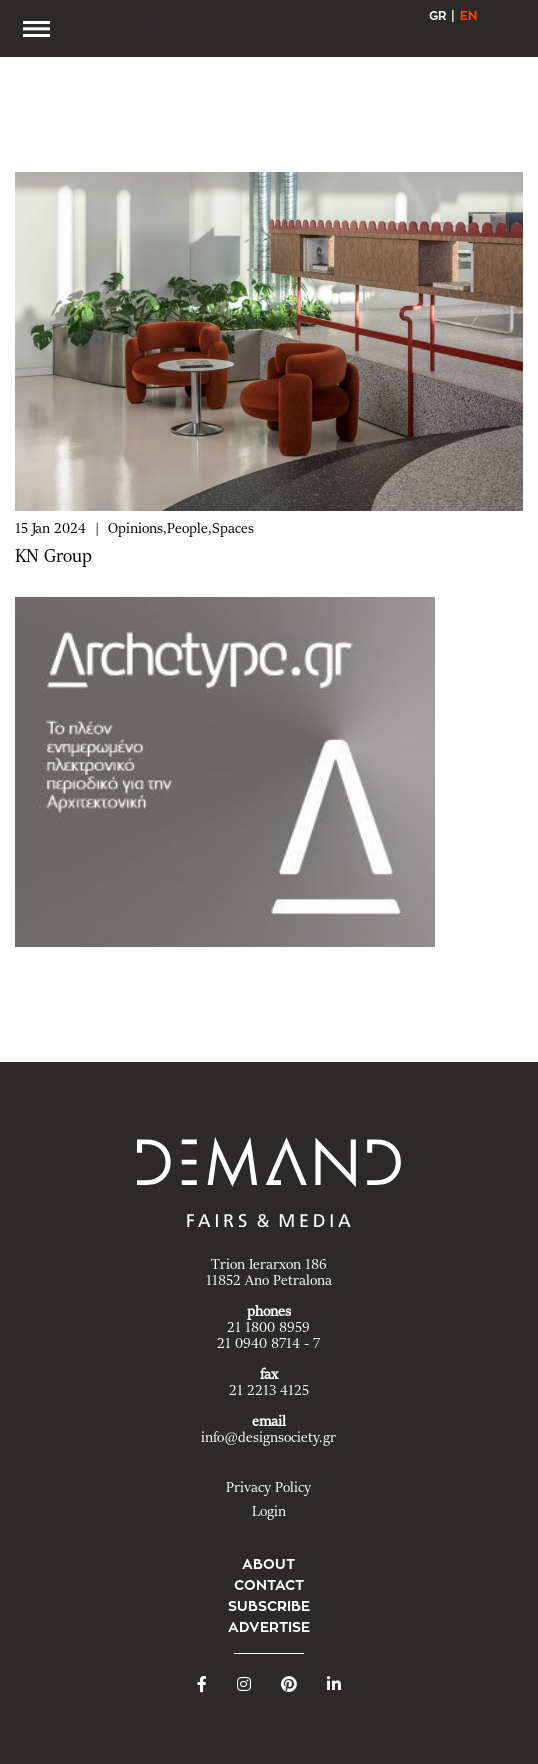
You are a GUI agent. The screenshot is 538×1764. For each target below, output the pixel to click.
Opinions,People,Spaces (181, 529)
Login (269, 1512)
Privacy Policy (268, 1488)
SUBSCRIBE (269, 1606)
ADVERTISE (269, 1627)
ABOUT (268, 1564)
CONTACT (269, 1585)
